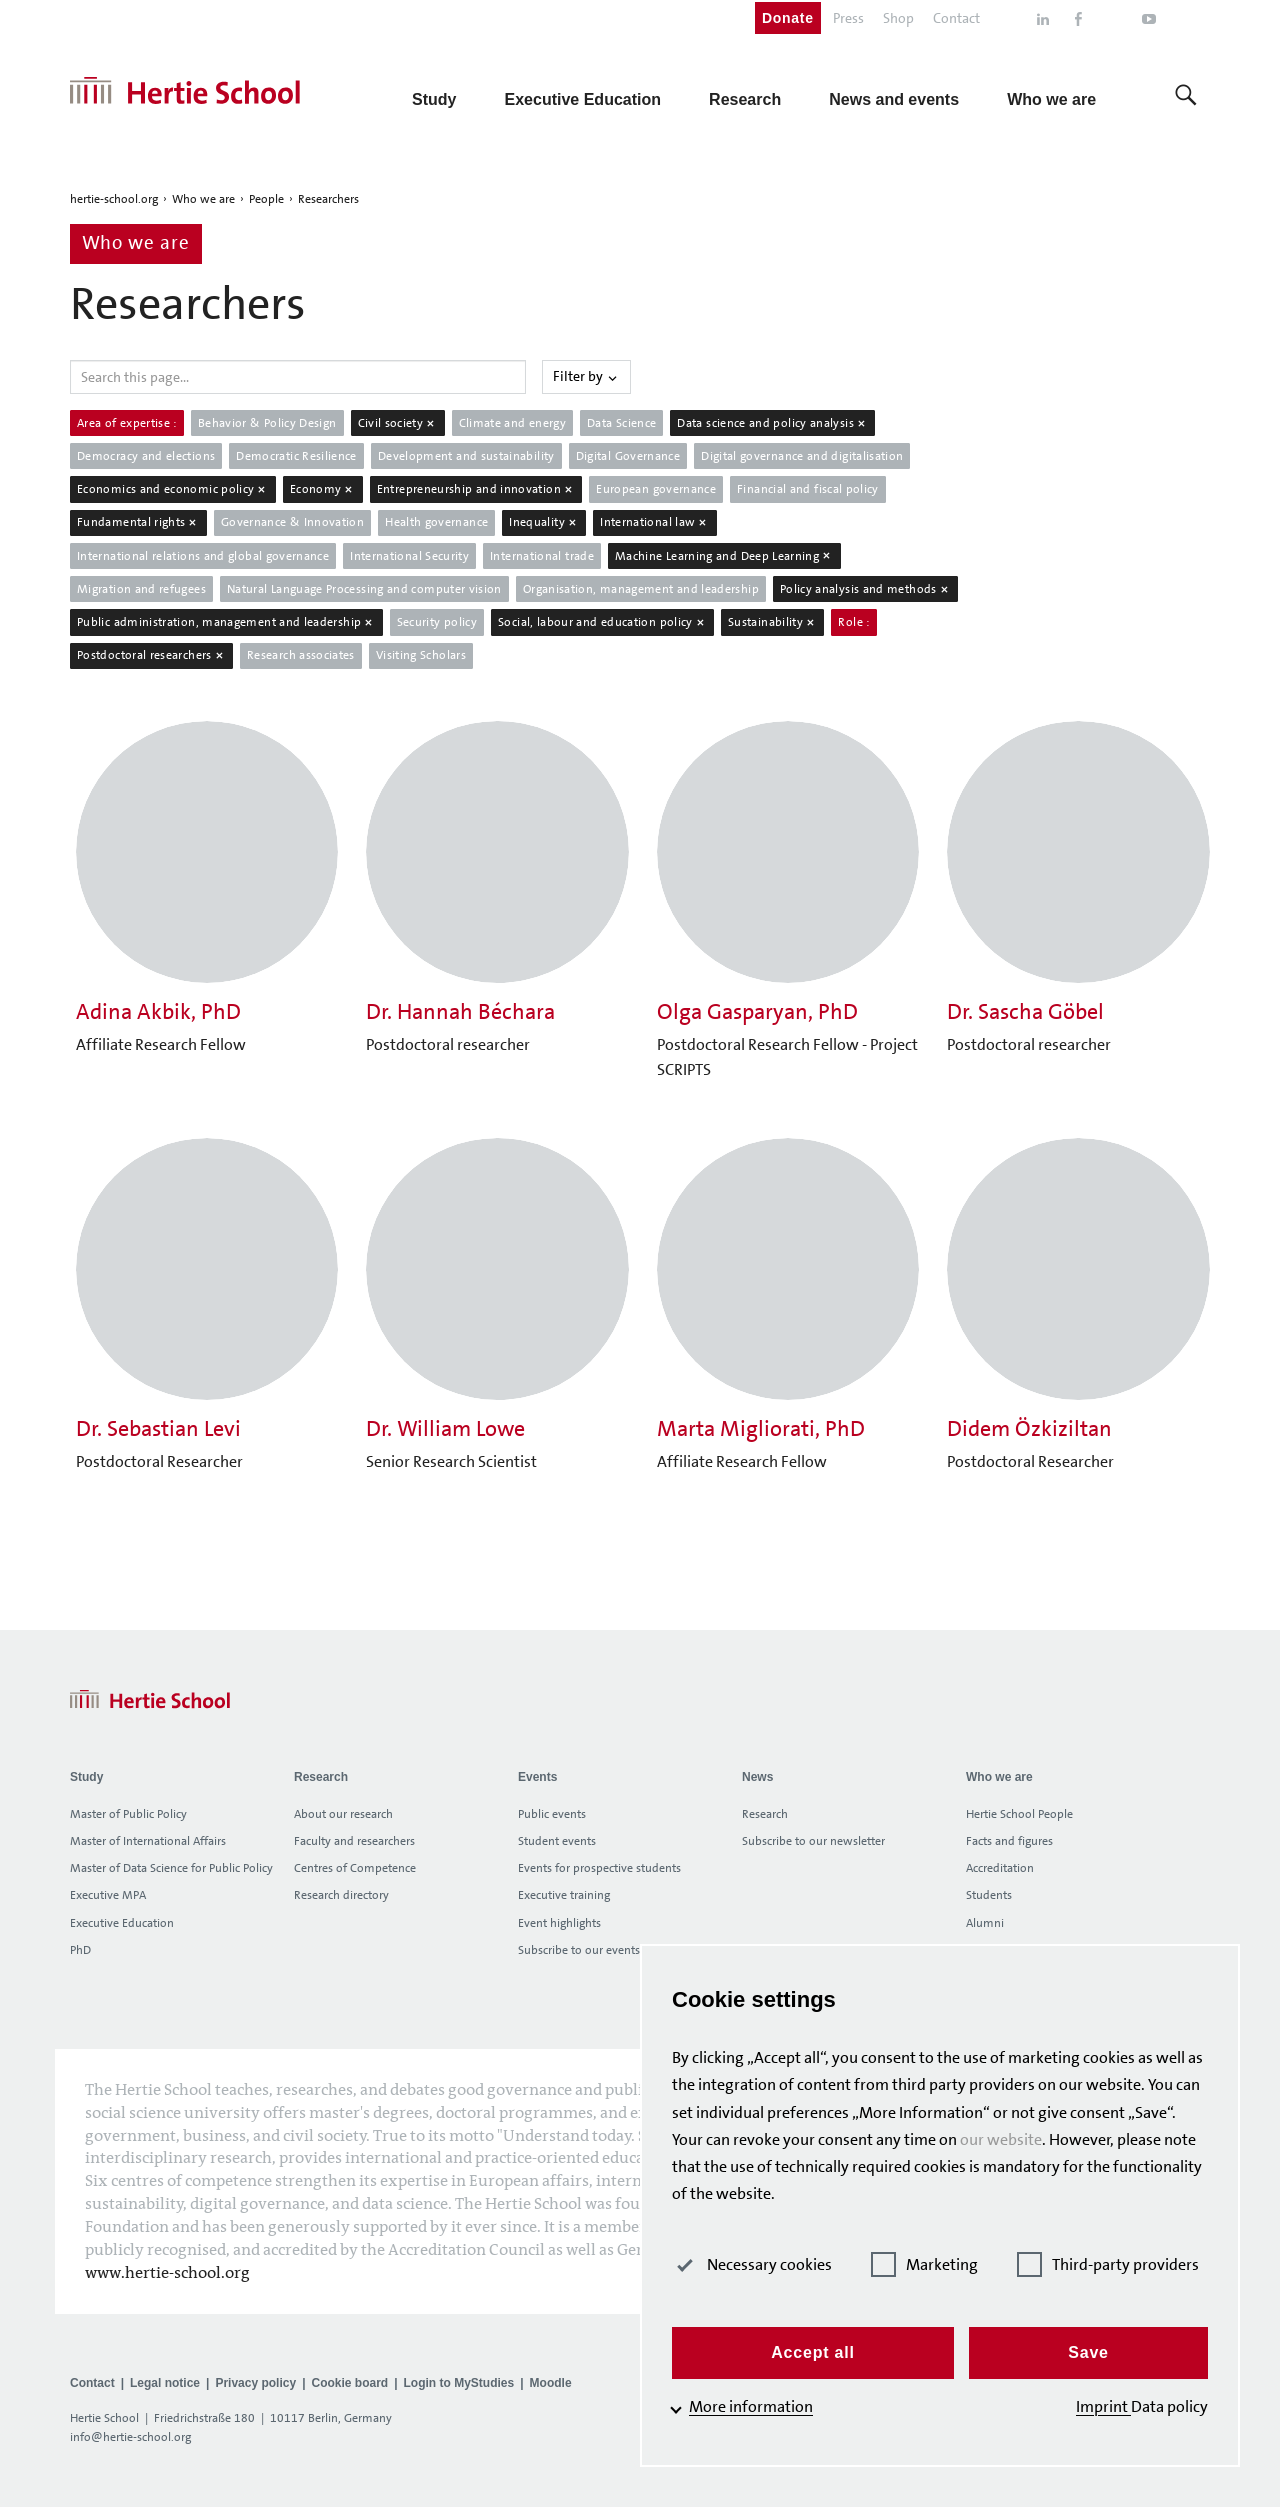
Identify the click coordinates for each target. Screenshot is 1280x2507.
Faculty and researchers (354, 1841)
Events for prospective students (599, 1868)
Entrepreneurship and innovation (476, 489)
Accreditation (1000, 1868)
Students (989, 1895)
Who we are (203, 199)
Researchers (328, 199)
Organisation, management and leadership (641, 589)
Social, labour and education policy (602, 622)
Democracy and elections (146, 456)
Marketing (924, 2264)
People (266, 199)
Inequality (544, 522)
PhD (80, 1950)
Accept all (813, 2352)
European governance (656, 489)
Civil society (398, 423)
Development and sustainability (466, 456)
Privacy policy (255, 2383)
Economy (323, 489)
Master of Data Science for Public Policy (171, 1868)
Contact (956, 18)
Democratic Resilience (296, 456)
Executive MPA (108, 1895)
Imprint (1103, 2406)
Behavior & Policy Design (267, 423)
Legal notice (165, 2383)
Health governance (436, 522)
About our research (343, 1814)
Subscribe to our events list (588, 1950)
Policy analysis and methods (865, 589)
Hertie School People (1019, 1814)
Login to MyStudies (459, 2383)
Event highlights (559, 1923)
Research (765, 1814)
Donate (788, 18)
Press (848, 18)
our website (1001, 2139)
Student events (557, 1841)
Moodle (551, 2383)
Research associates (301, 655)
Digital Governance (628, 456)
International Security (409, 556)
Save (1088, 2352)
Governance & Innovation (292, 522)
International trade (542, 556)
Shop (898, 18)
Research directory (341, 1895)
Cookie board (349, 2383)
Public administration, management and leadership (226, 622)
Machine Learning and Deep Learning (724, 556)
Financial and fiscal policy (808, 489)
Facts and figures (1009, 1841)
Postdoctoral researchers (151, 655)
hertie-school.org (114, 199)
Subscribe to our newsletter (813, 1841)
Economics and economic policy (173, 489)
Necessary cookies (752, 2264)
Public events (552, 1814)
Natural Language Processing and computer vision (364, 589)
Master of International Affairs (148, 1841)
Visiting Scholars (421, 655)
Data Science (621, 423)
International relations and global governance (203, 556)
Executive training (564, 1895)
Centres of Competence (355, 1868)
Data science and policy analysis (772, 423)
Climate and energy (512, 423)
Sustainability (772, 622)
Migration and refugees (141, 589)
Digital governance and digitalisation (802, 456)
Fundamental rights (138, 522)
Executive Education (122, 1923)
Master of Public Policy (128, 1814)
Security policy (437, 622)
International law (655, 522)
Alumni (985, 1923)
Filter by (586, 376)
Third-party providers (1108, 2264)
